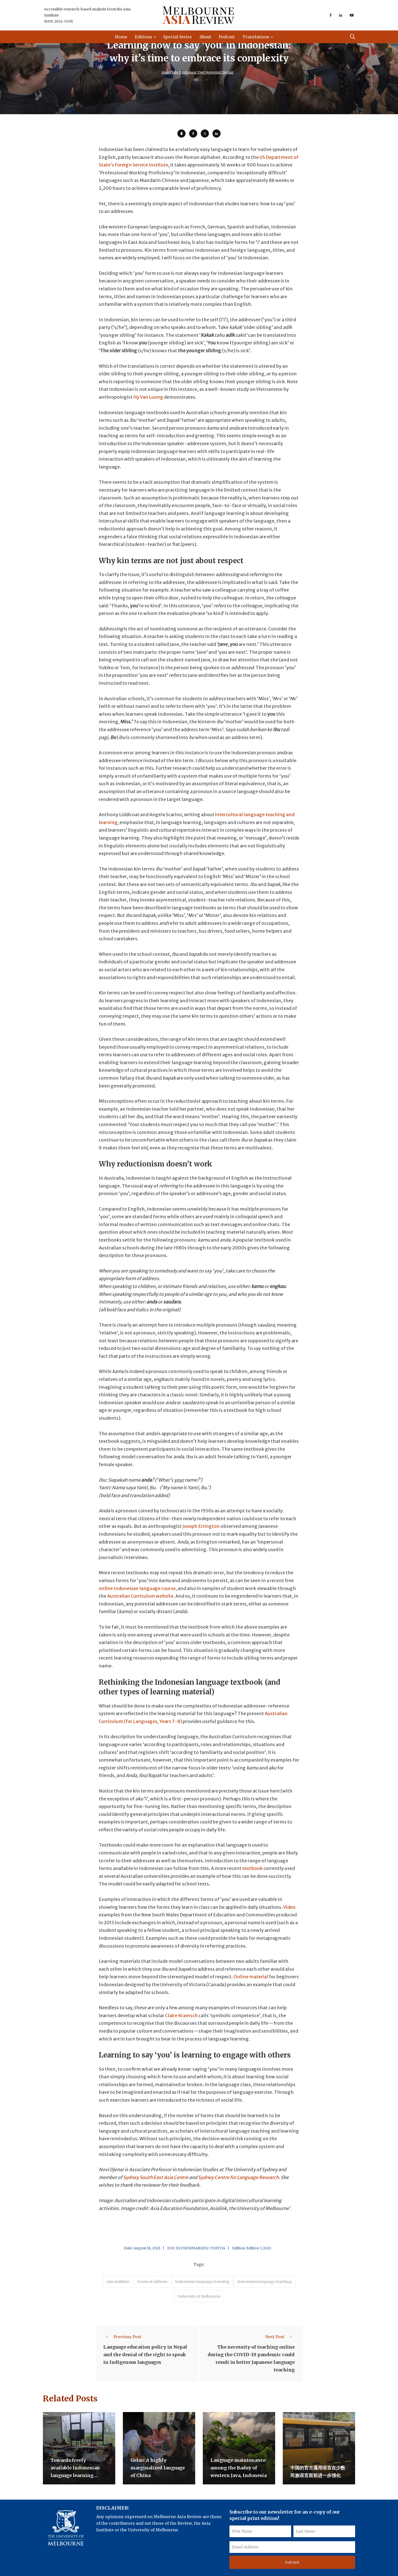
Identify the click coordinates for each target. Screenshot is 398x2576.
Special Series (177, 36)
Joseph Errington (201, 1526)
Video (289, 1907)
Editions (143, 36)
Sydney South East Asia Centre (156, 2177)
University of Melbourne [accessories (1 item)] (199, 2296)
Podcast (227, 36)
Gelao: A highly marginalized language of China (157, 2467)
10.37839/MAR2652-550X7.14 (200, 2248)
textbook (252, 1868)
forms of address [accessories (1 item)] (152, 2281)
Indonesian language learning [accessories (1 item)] (202, 2281)
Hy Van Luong (148, 397)
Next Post (280, 2336)
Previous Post (122, 2336)
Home (121, 36)
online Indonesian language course (137, 1588)
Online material (251, 1977)
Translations (255, 36)
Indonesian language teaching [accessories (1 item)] (264, 2281)
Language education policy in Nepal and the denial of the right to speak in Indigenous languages (145, 2354)
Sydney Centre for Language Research (238, 2177)
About (205, 36)
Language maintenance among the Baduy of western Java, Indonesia (238, 2467)
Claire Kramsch (181, 2015)
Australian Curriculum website (140, 1596)
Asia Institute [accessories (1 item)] (117, 2281)
